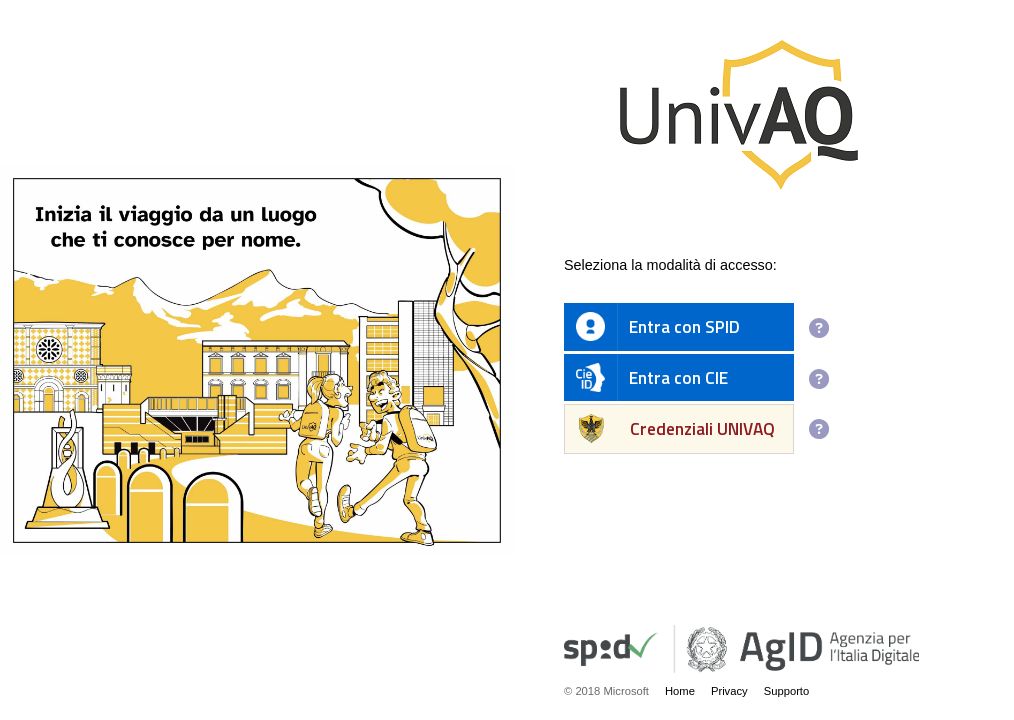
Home (680, 691)
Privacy (729, 691)
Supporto (787, 691)
